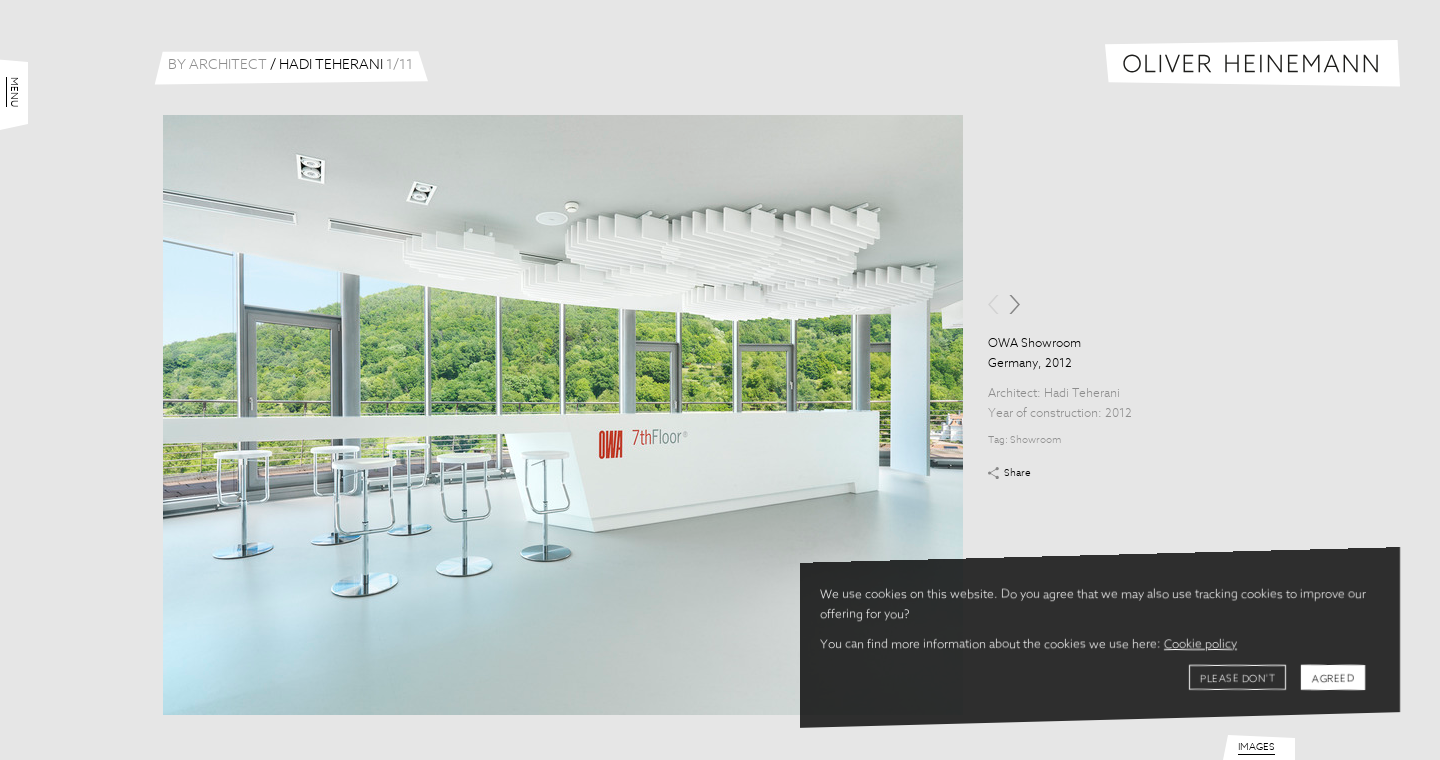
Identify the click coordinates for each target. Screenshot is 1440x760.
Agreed (1333, 679)
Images (1256, 747)
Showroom (1035, 440)
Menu (14, 92)
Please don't (1237, 679)
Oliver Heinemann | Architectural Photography (1252, 63)
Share (1017, 473)
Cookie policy (1200, 645)
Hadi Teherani (1082, 394)
